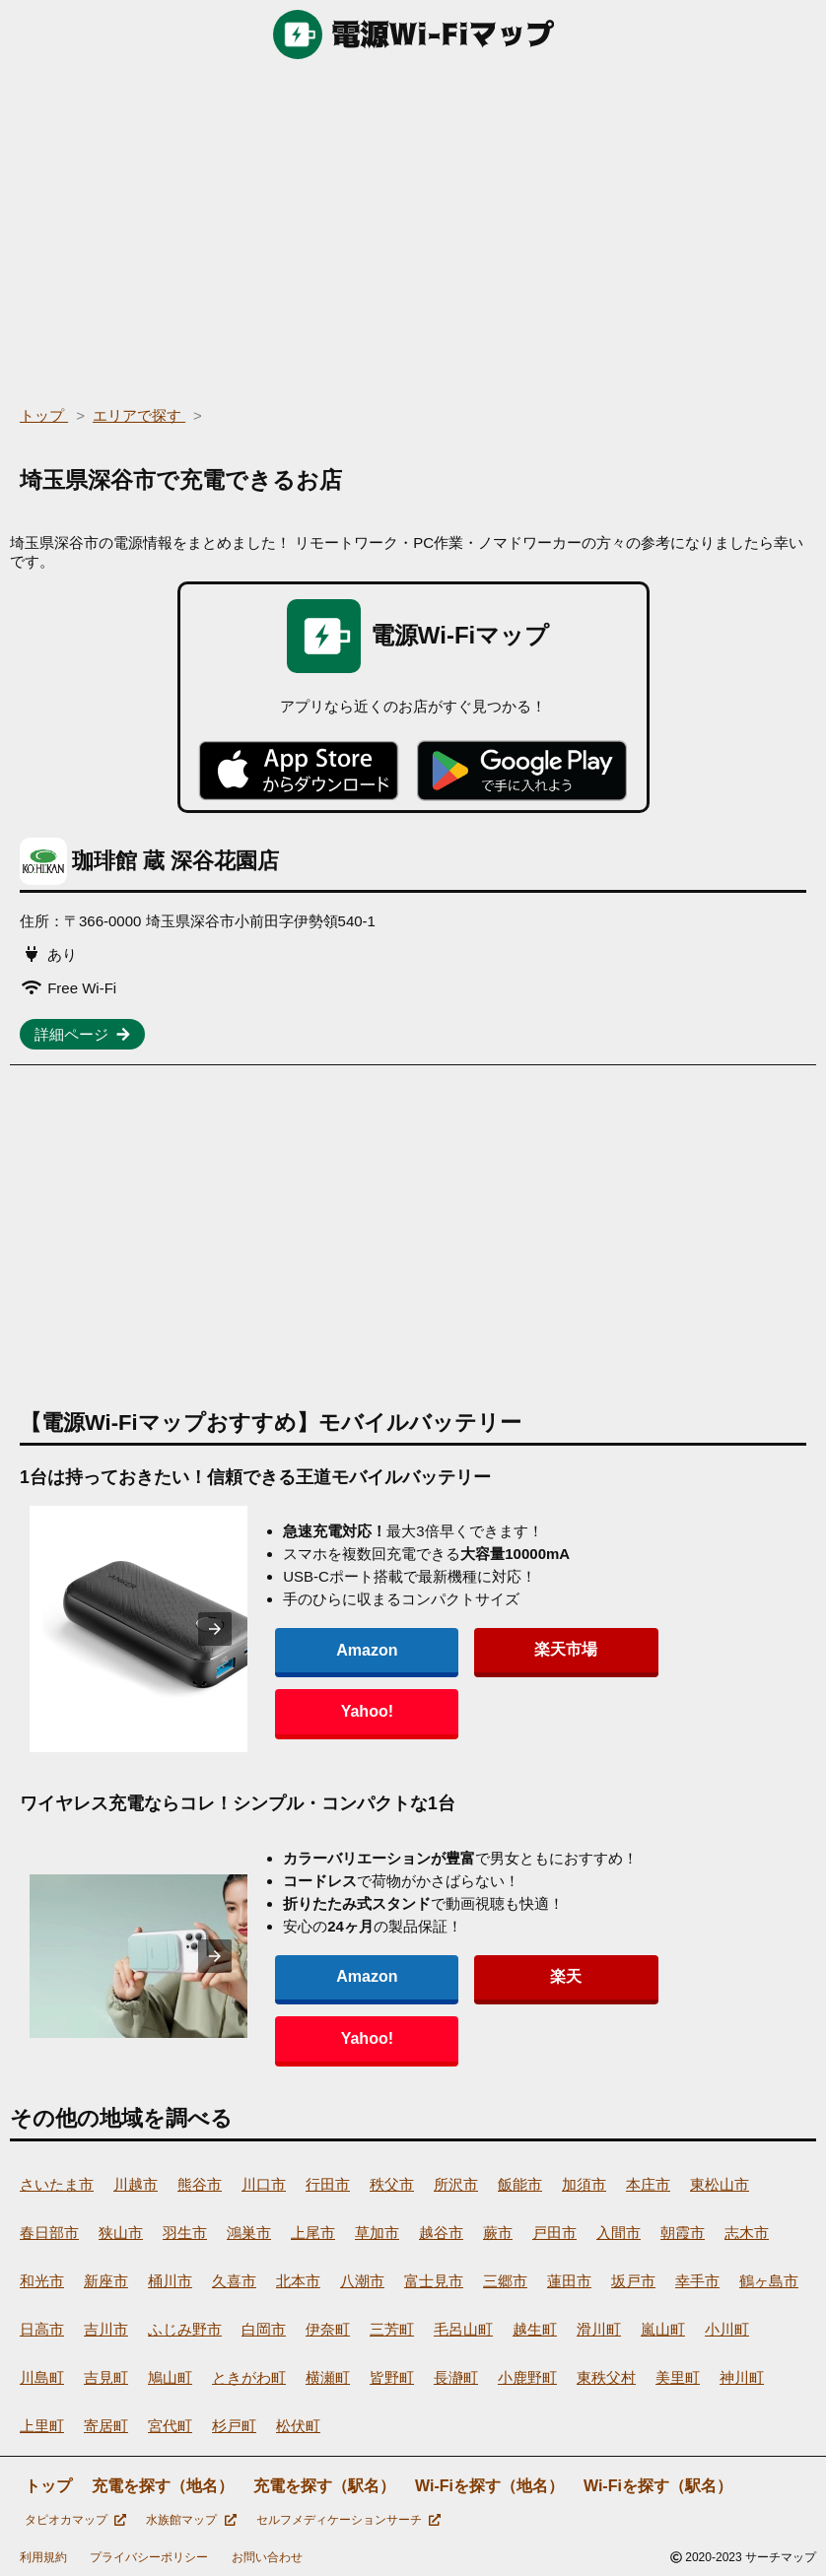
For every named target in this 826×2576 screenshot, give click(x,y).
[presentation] (243, 1629)
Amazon (362, 1680)
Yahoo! (630, 1680)
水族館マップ (191, 2520)
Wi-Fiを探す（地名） (489, 2485)
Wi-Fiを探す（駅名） (658, 2485)
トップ (48, 2485)
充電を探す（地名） (163, 2485)
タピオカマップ (75, 2520)
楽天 (497, 2007)
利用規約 (43, 2557)
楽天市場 (496, 1679)
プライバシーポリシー (149, 2557)
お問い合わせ (267, 2557)
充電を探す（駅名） (324, 2485)
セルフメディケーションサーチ (348, 2520)
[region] (413, 226)
